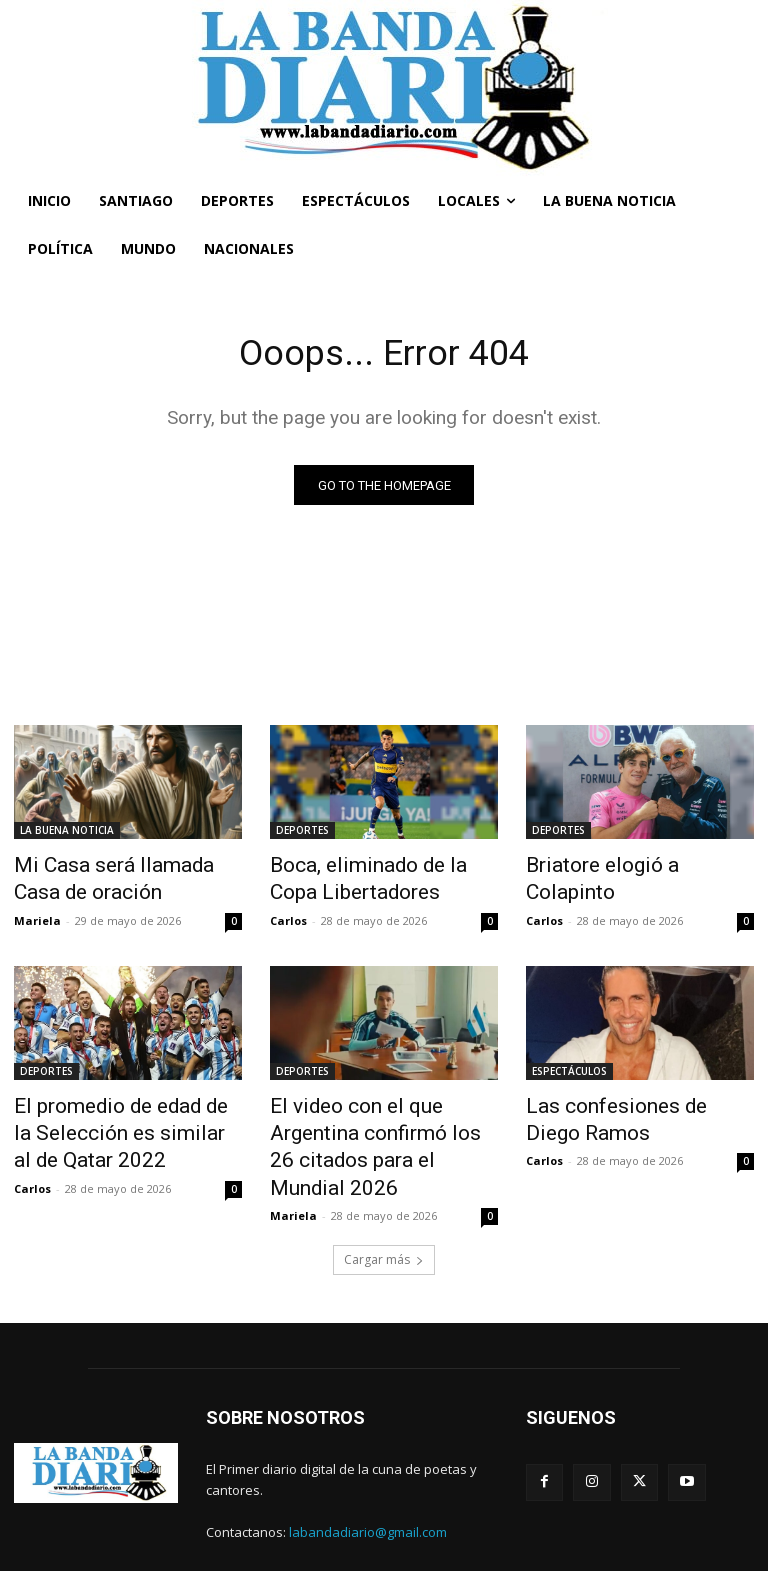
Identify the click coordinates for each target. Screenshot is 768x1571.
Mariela (37, 913)
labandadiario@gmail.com (368, 1481)
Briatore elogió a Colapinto (626, 866)
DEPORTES (302, 833)
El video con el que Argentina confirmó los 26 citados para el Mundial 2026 (379, 1119)
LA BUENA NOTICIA (67, 833)
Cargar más (384, 1209)
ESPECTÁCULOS (569, 1064)
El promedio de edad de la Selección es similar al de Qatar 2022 (111, 1119)
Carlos (288, 913)
